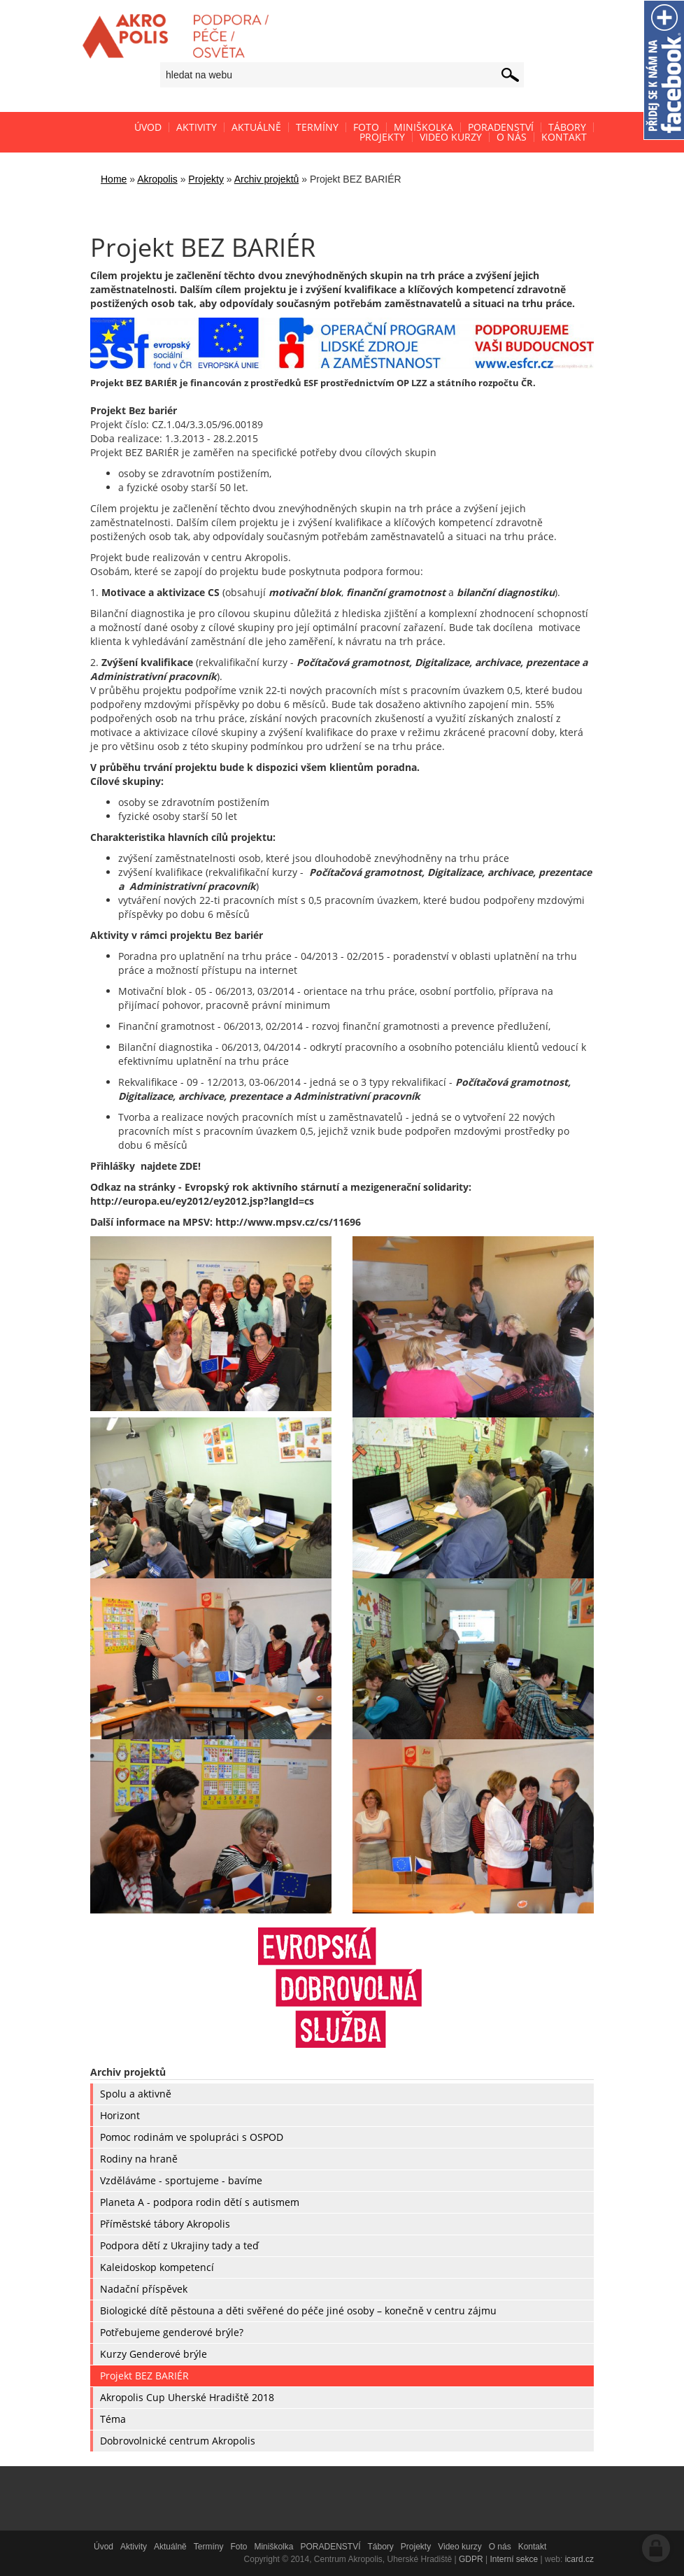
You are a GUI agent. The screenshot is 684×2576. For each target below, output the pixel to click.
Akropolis (157, 179)
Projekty (206, 179)
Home (114, 179)
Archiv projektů (266, 179)
